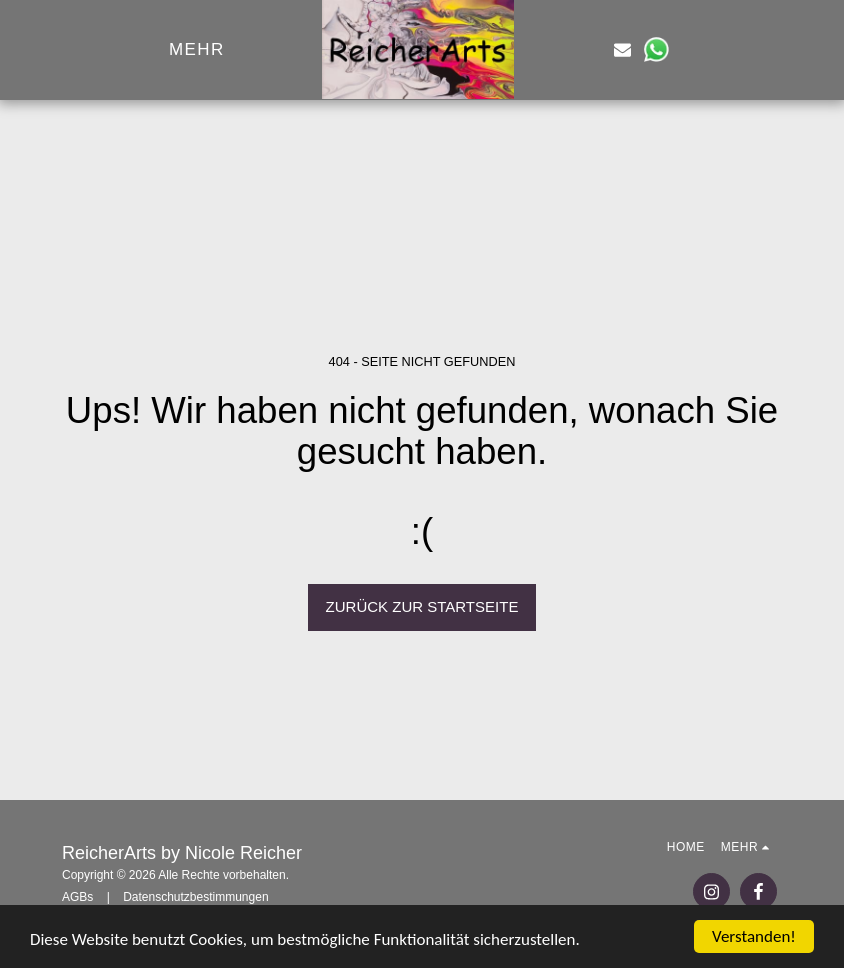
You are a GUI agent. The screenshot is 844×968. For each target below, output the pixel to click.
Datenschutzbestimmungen (195, 897)
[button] (589, 49)
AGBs (77, 897)
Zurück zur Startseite (422, 606)
